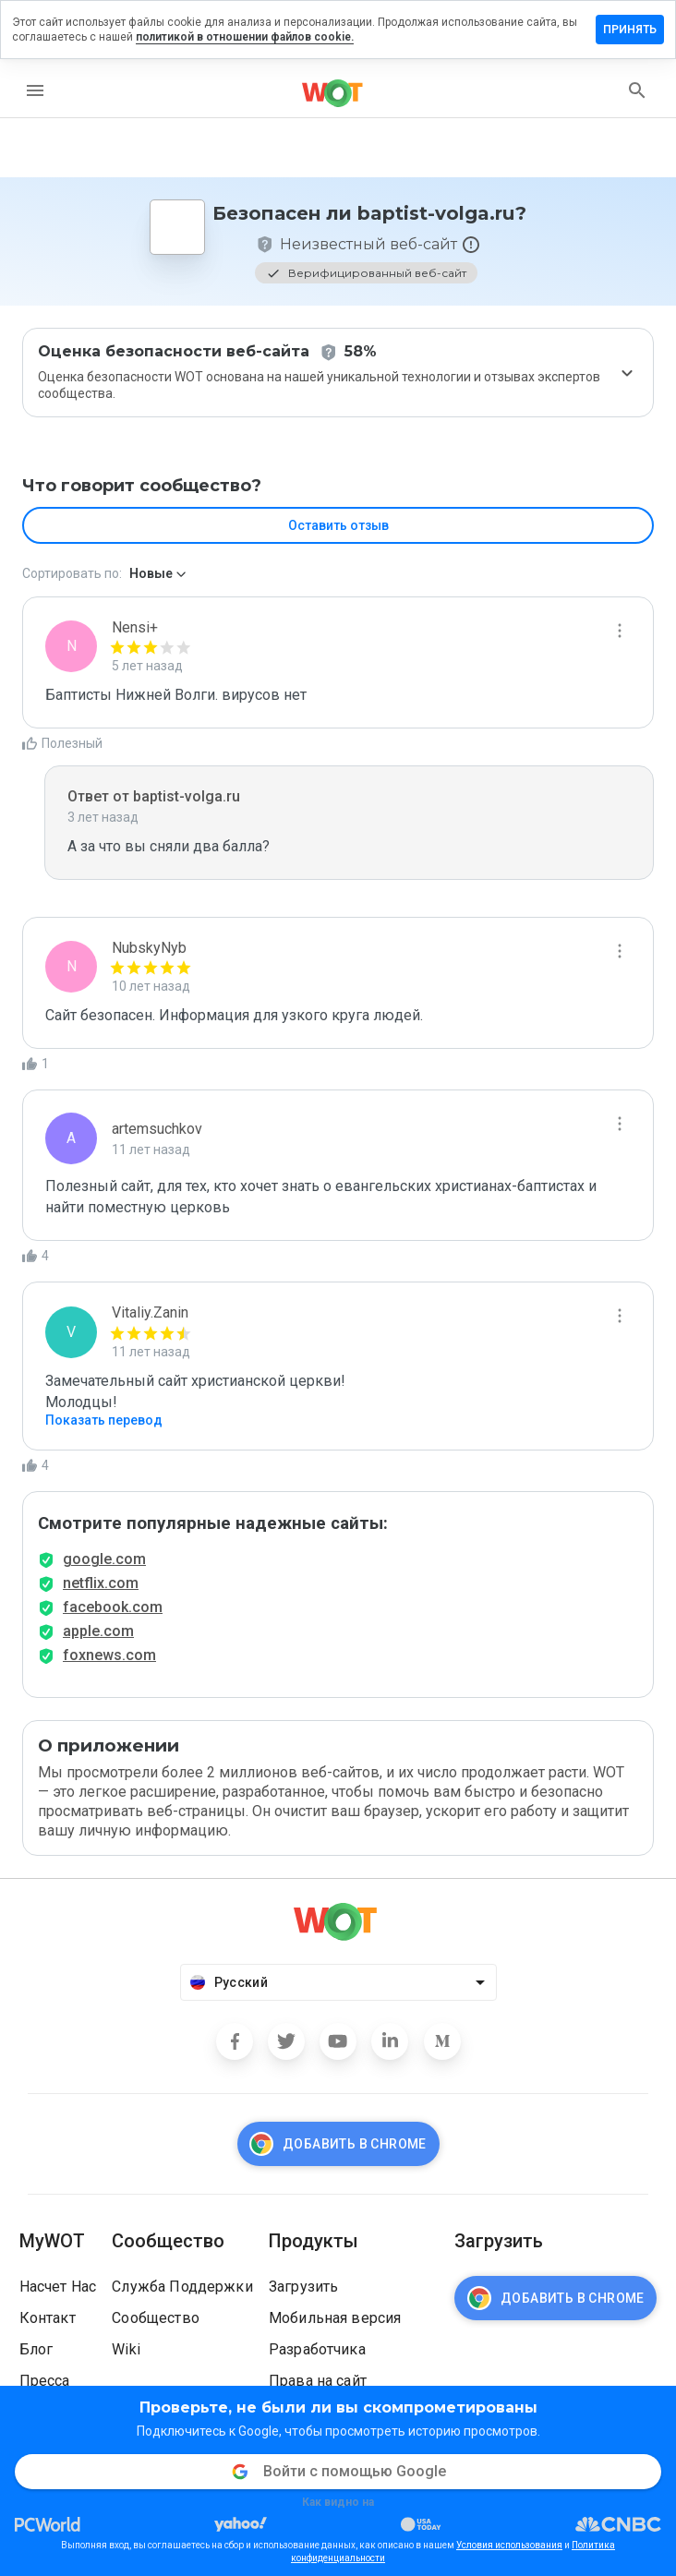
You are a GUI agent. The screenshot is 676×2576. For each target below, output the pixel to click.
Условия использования (509, 2545)
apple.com (98, 1631)
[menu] (35, 90)
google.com (104, 1559)
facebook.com (113, 1607)
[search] (637, 90)
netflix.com (101, 1583)
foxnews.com (109, 1655)
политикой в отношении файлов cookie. (245, 36)
